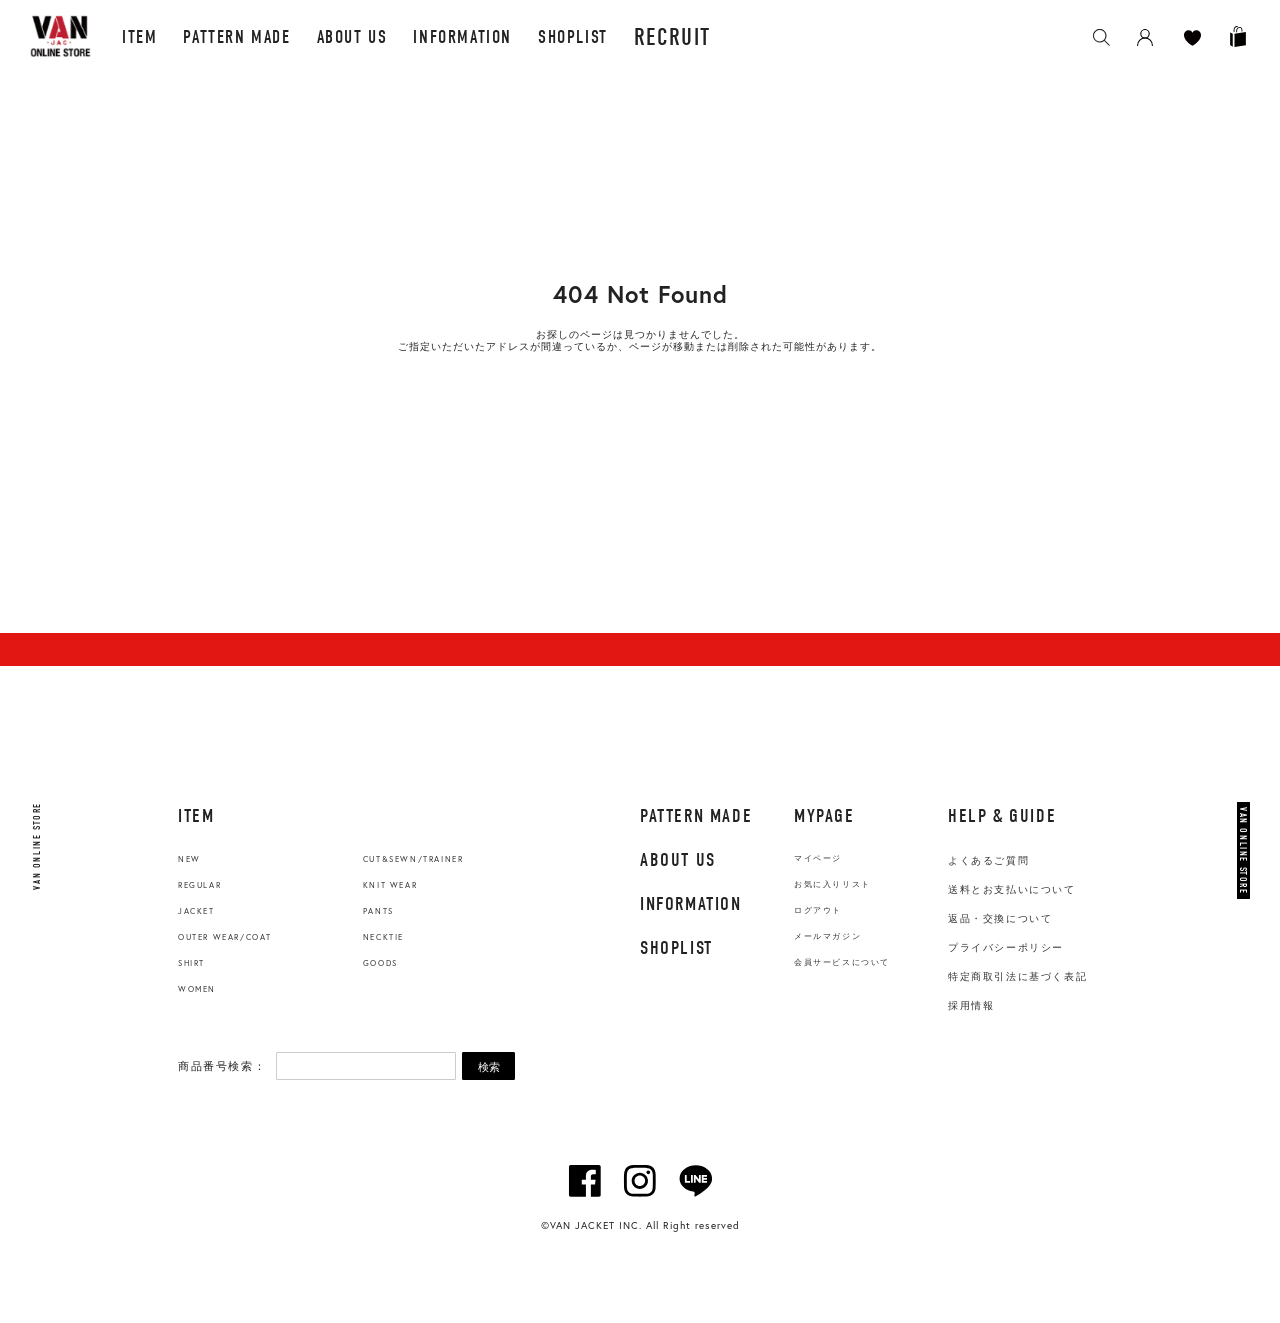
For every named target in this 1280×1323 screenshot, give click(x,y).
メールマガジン (827, 936)
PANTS (378, 911)
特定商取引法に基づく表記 (1017, 976)
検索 (489, 1067)
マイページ (818, 858)
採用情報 (971, 1005)
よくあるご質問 (988, 860)
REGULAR (199, 885)
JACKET (196, 911)
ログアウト (818, 910)
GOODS (380, 963)
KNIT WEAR (390, 885)
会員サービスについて (842, 962)
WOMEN (197, 989)
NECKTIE (383, 937)
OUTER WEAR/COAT (225, 937)
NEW (189, 859)
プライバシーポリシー (1006, 947)
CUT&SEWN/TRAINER (413, 859)
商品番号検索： (222, 1066)
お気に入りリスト (832, 884)
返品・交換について (1000, 918)
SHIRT (191, 963)
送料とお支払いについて (1012, 889)
